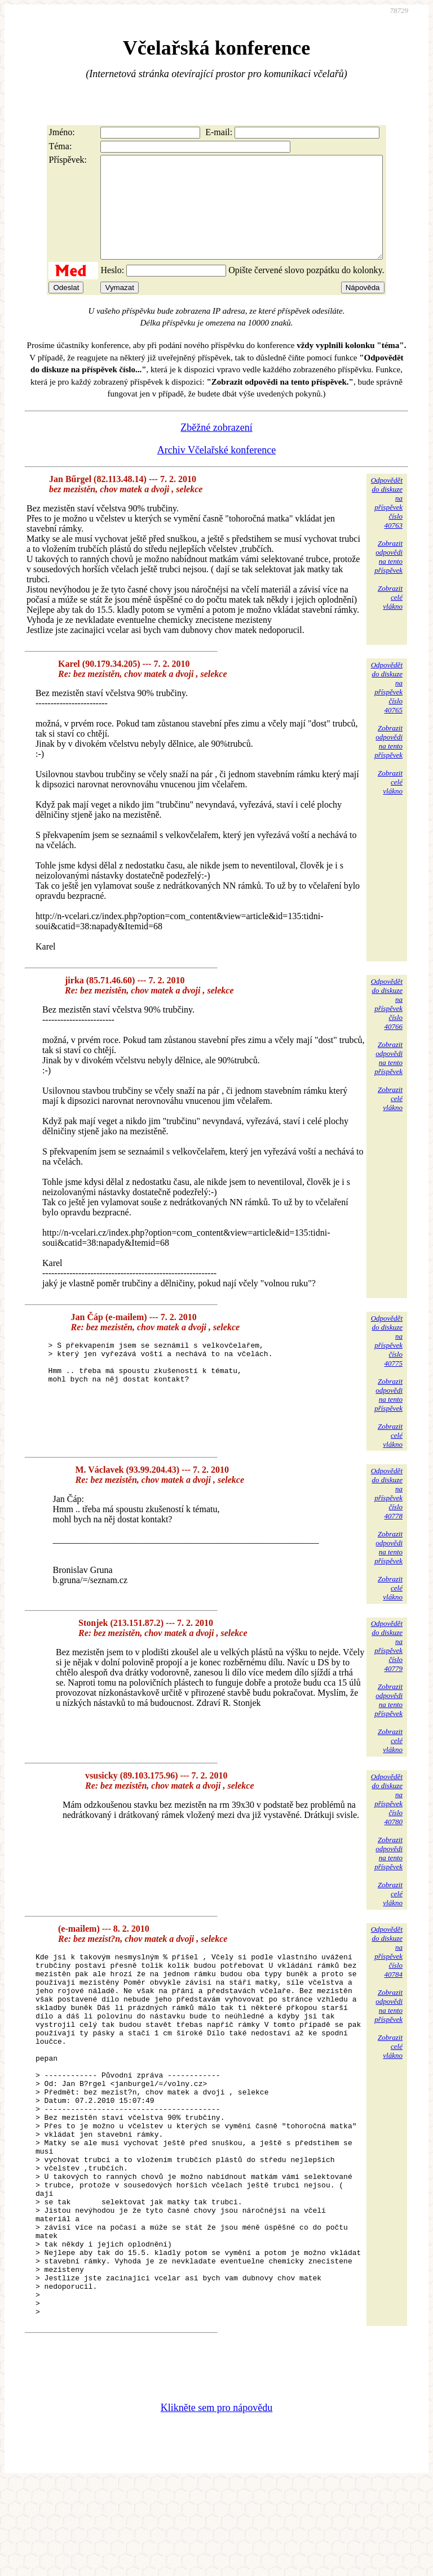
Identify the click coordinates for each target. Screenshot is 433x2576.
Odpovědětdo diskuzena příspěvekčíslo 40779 (387, 1666)
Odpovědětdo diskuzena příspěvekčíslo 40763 (387, 523)
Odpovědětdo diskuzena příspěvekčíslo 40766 (387, 1024)
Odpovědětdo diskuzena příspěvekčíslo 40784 (387, 1972)
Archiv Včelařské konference (216, 470)
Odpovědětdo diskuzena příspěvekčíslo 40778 (387, 1513)
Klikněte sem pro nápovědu (216, 2500)
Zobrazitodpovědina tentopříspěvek (388, 577)
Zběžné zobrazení (216, 447)
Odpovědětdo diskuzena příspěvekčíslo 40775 (387, 1361)
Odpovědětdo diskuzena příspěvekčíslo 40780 (387, 1819)
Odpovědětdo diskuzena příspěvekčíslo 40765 (387, 707)
